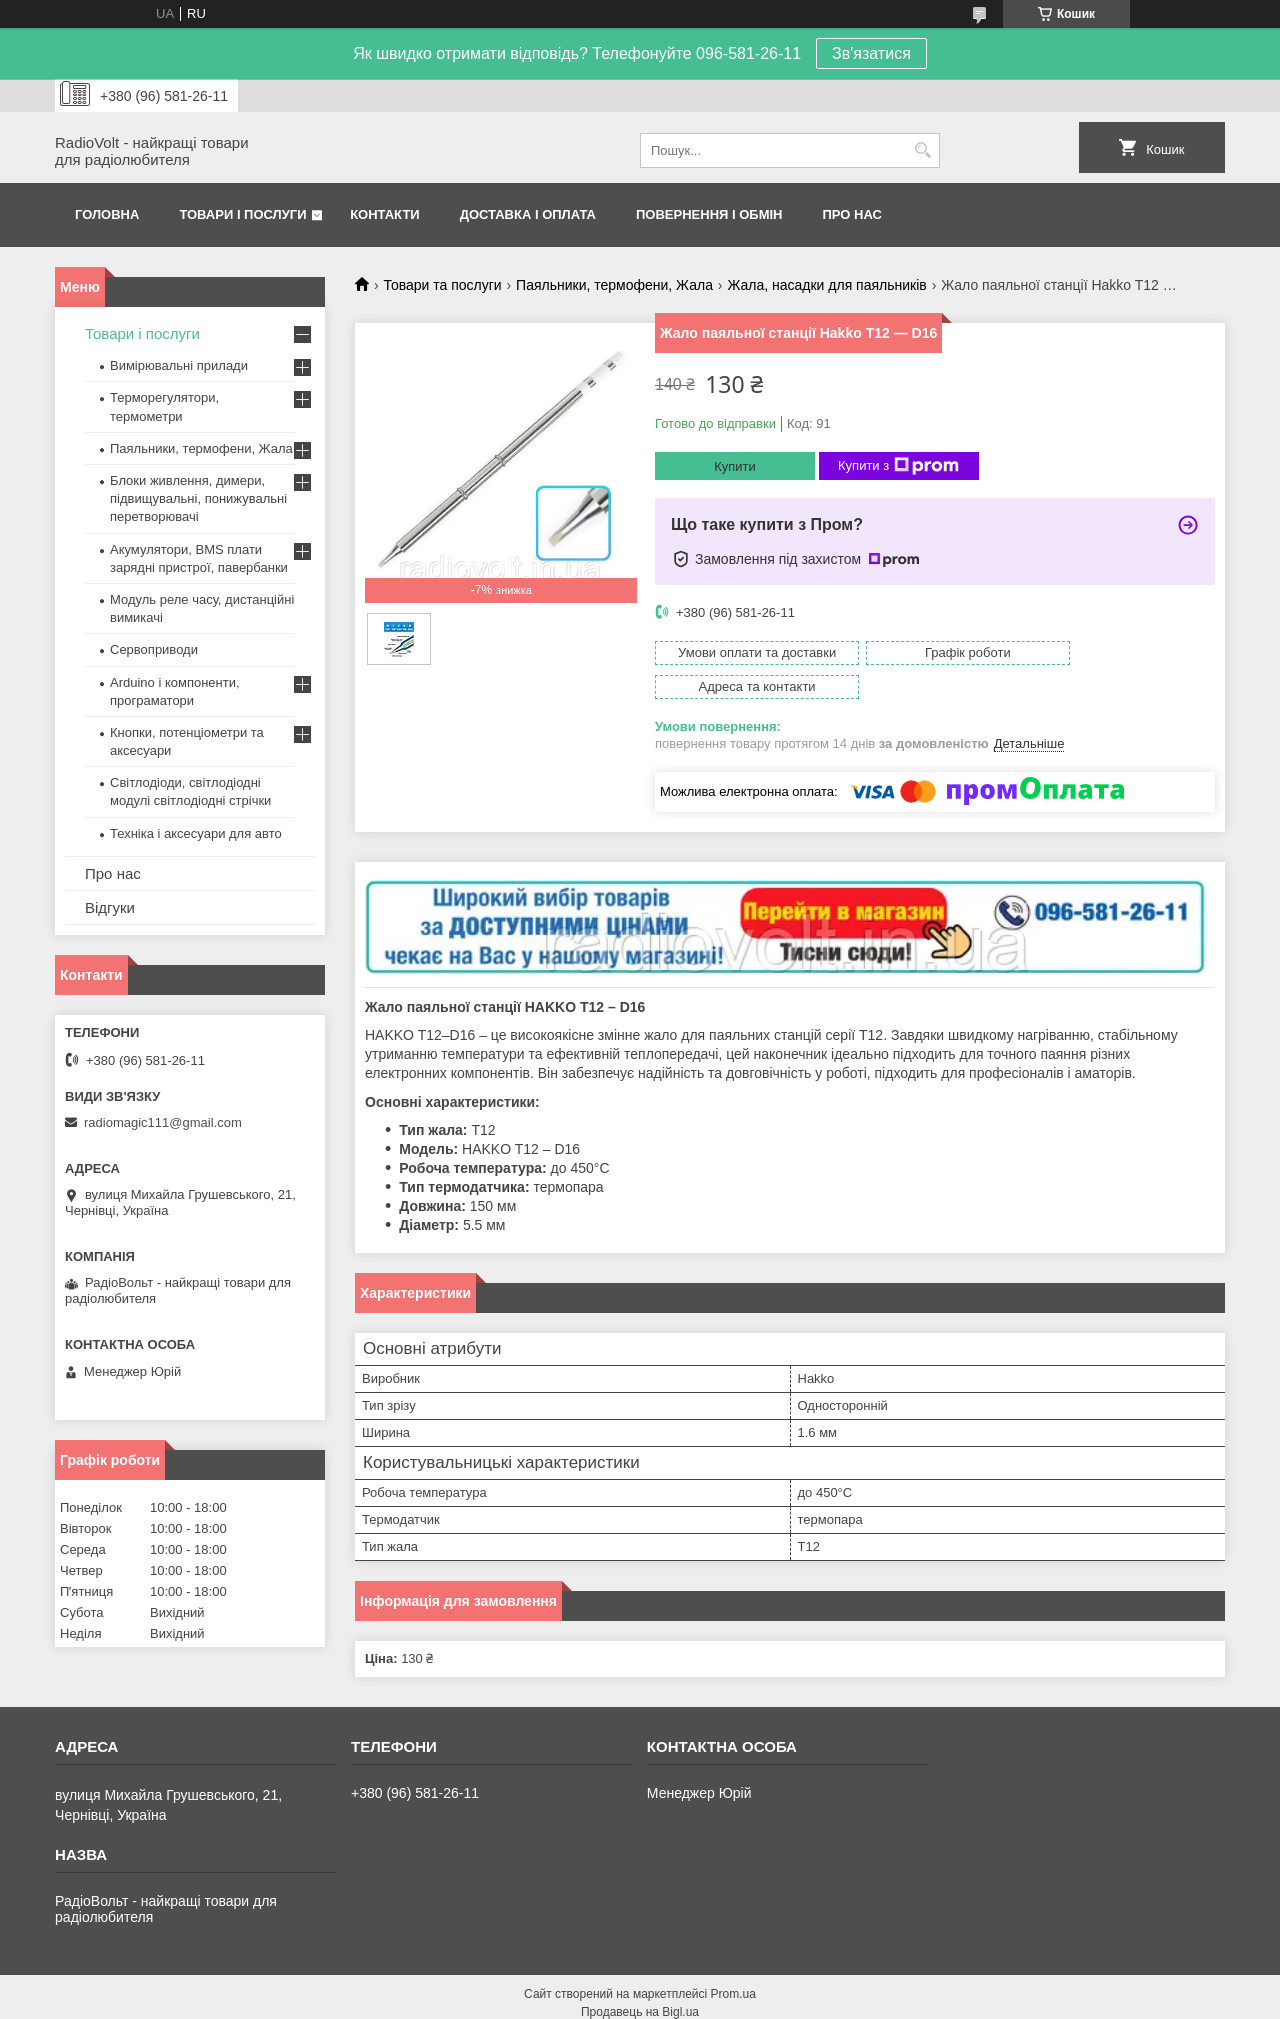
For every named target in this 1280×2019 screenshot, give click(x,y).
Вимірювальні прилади (179, 365)
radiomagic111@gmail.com (163, 1122)
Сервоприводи (154, 649)
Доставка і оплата (528, 214)
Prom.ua (733, 1964)
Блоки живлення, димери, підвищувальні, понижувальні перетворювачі (198, 498)
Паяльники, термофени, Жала (614, 285)
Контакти (385, 214)
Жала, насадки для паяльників (826, 285)
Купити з (898, 466)
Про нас (852, 214)
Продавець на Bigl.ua (640, 1982)
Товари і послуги (242, 214)
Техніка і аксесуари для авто (196, 833)
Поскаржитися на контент (705, 2000)
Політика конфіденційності (860, 2000)
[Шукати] (922, 150)
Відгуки (110, 907)
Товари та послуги (442, 285)
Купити (735, 466)
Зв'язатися (871, 53)
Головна (107, 214)
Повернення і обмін (709, 214)
